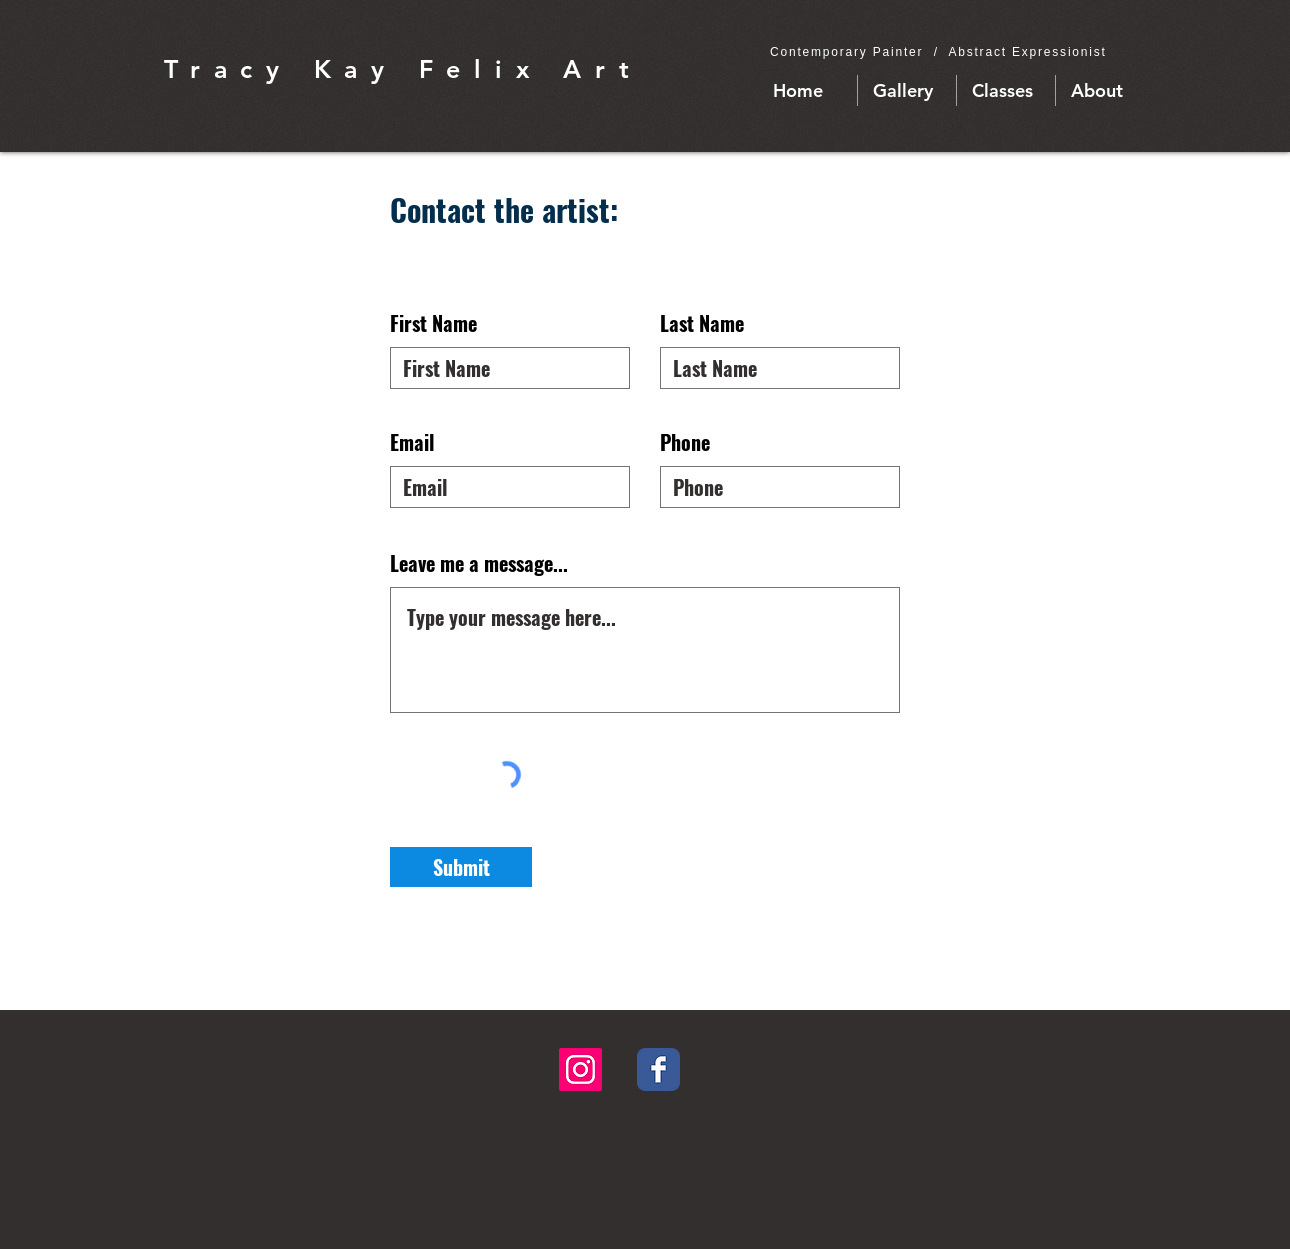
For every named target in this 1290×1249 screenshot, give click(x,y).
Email (412, 442)
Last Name (702, 323)
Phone (685, 442)
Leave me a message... (479, 563)
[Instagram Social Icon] (580, 1069)
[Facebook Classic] (658, 1069)
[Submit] (461, 867)
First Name (433, 323)
